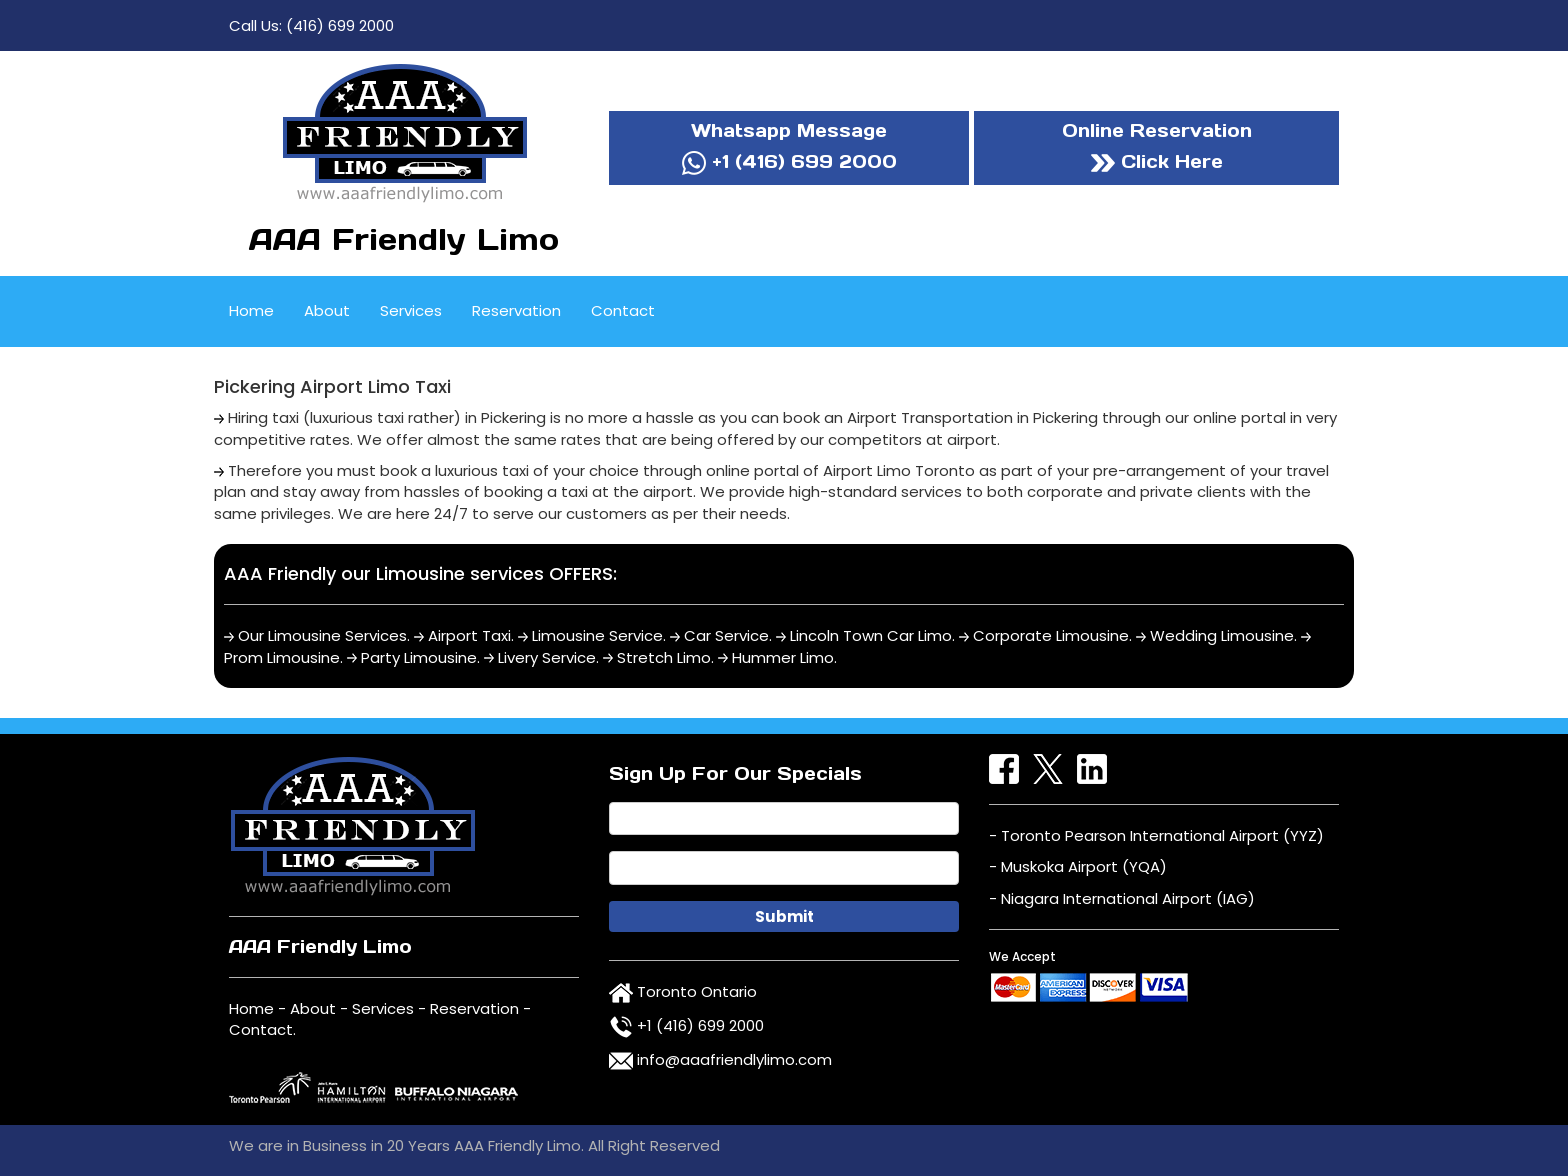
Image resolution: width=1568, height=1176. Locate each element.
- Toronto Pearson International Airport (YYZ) (1156, 835)
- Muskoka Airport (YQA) (1078, 866)
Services (411, 310)
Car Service (726, 635)
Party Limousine (419, 657)
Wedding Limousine (1222, 635)
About (327, 310)
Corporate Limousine (1051, 635)
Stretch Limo (664, 657)
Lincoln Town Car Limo (871, 635)
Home (251, 310)
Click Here (1157, 161)
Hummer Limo (783, 657)
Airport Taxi (469, 635)
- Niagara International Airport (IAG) (1122, 898)
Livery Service (547, 657)
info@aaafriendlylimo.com (734, 1059)
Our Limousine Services (322, 635)
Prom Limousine (282, 657)
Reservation (516, 310)
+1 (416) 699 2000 (789, 161)
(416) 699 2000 (340, 25)
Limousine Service (597, 635)
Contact (623, 310)
